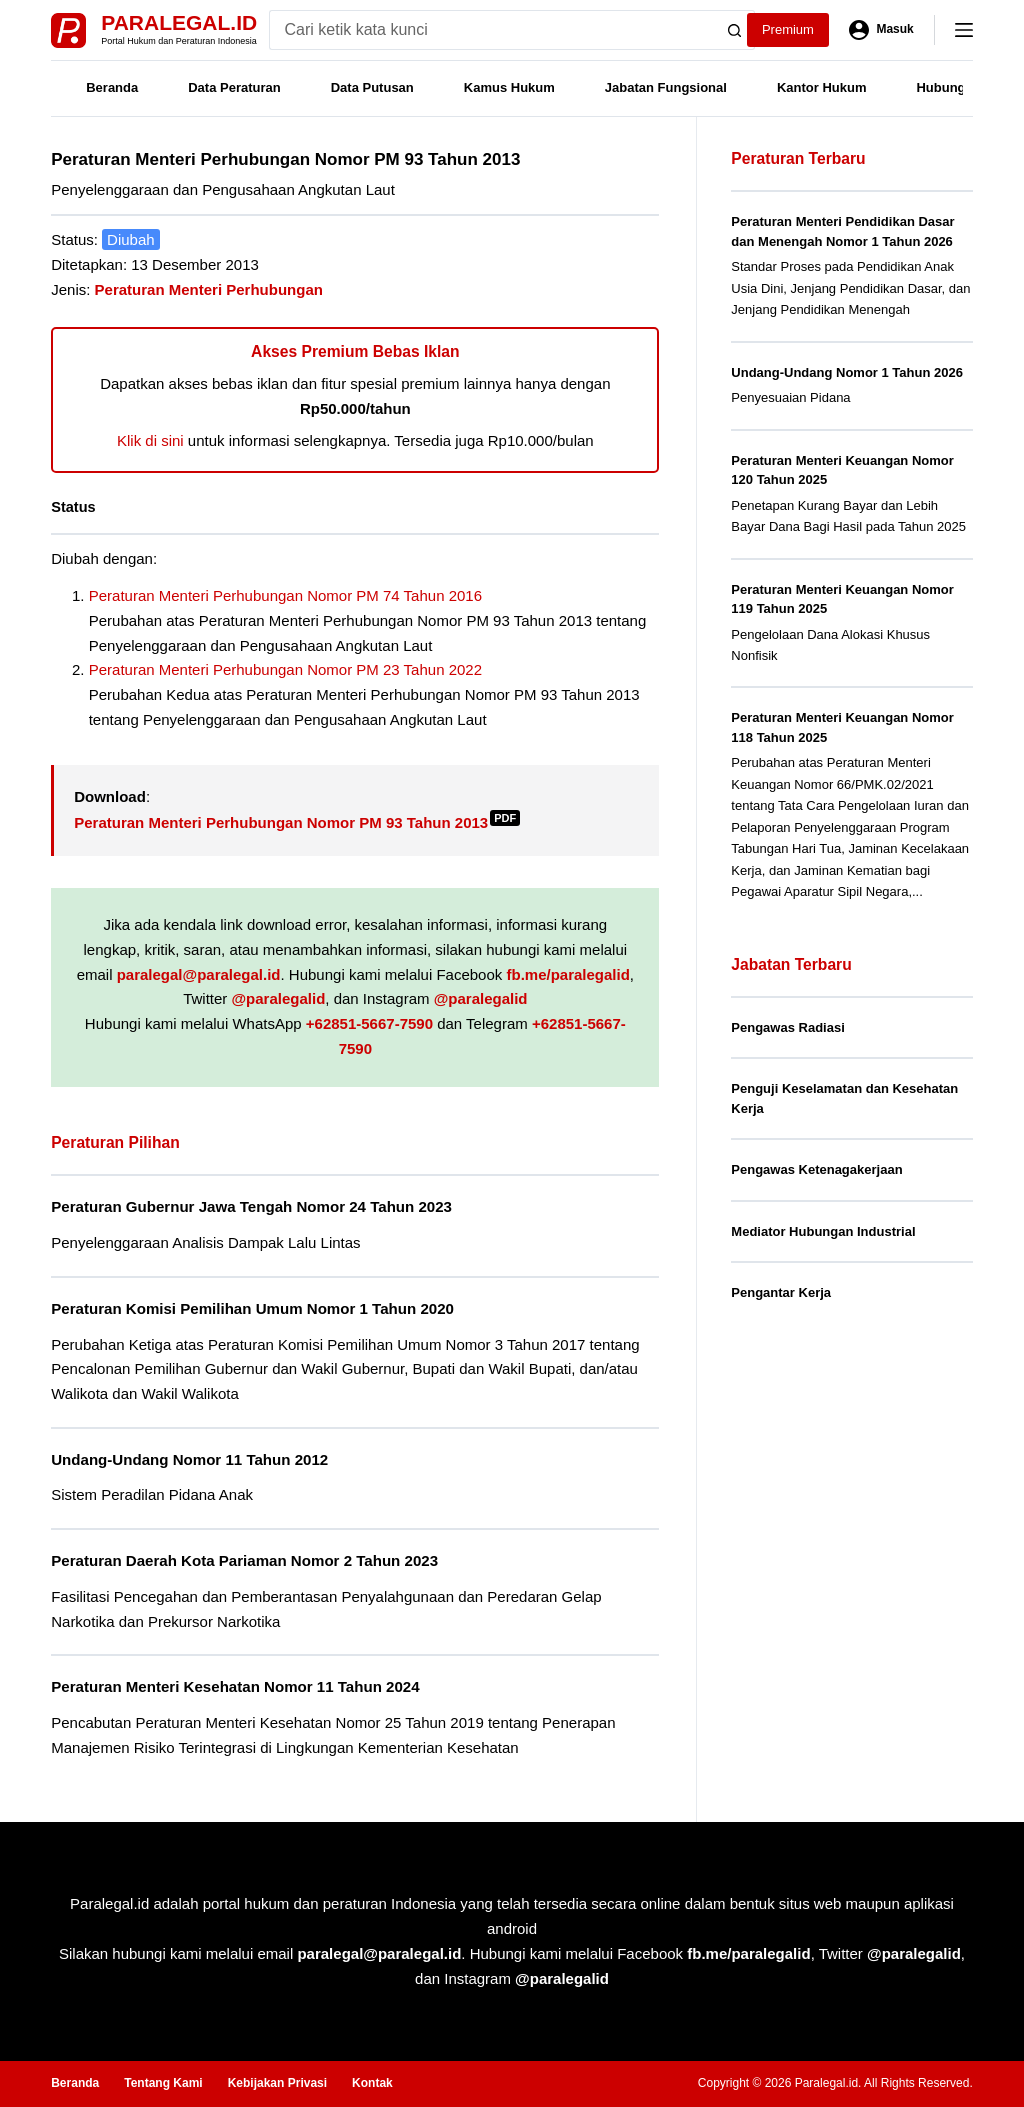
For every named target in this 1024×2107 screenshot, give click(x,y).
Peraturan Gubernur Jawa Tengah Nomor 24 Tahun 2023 (251, 1206)
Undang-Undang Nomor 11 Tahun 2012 (189, 1459)
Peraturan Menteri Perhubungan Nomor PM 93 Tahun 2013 (297, 822)
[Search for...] (492, 30)
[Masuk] (881, 30)
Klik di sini (150, 440)
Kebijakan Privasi (277, 2083)
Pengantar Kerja (781, 1292)
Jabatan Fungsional (666, 87)
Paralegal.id (179, 22)
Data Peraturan (234, 87)
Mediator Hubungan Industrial (823, 1231)
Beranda (112, 87)
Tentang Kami (163, 2083)
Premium (788, 29)
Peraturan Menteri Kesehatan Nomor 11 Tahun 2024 (235, 1686)
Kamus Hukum (509, 87)
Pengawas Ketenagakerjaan (816, 1169)
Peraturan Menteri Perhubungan (209, 289)
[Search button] (735, 30)
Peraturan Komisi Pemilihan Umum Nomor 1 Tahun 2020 (252, 1308)
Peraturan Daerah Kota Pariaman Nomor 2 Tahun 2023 (244, 1560)
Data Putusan (372, 87)
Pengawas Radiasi (787, 1027)
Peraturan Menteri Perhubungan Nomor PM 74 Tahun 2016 (285, 595)
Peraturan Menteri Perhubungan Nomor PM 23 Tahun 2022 (285, 669)
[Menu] (964, 30)
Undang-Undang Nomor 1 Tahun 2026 (847, 372)
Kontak (372, 2083)
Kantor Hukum (822, 87)
